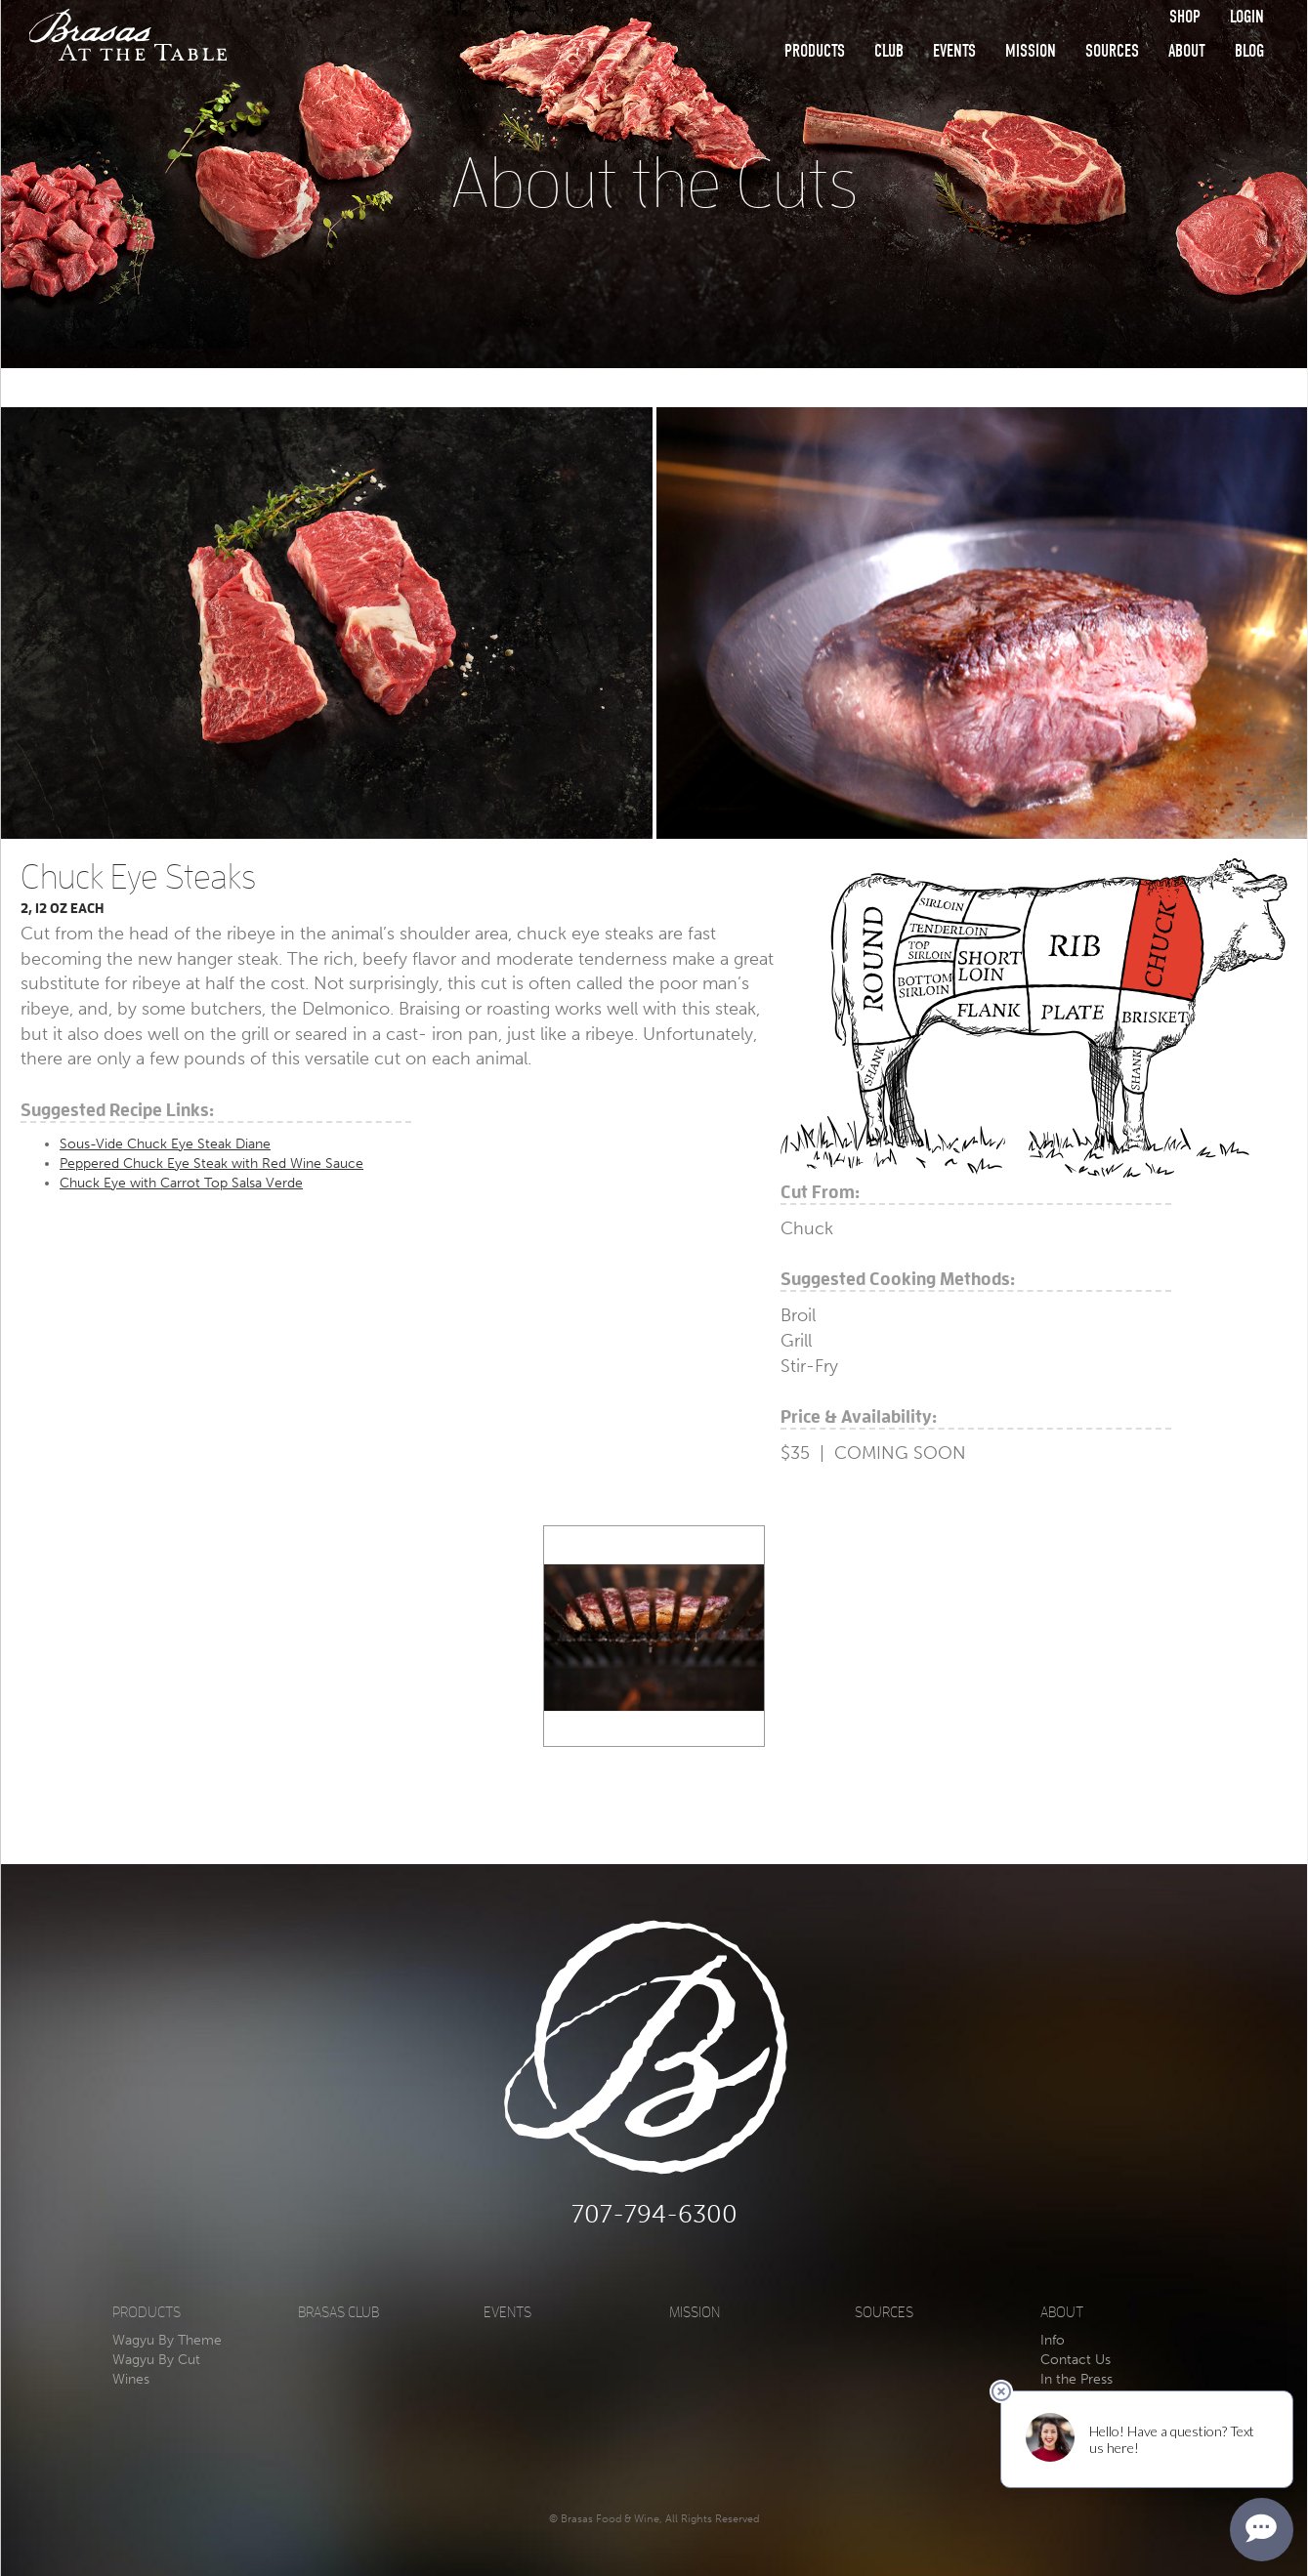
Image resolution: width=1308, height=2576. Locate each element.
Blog (1249, 51)
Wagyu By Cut (156, 2359)
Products (814, 51)
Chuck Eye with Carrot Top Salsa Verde (181, 1183)
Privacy (1062, 2418)
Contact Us (1075, 2359)
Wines (130, 2379)
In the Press (1076, 2379)
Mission (1030, 51)
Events (954, 51)
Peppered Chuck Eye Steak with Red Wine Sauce (211, 1163)
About (1186, 51)
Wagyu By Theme (167, 2340)
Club (889, 51)
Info (1052, 2340)
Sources (1112, 51)
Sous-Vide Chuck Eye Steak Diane (165, 1144)
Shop (1185, 17)
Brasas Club (338, 2313)
